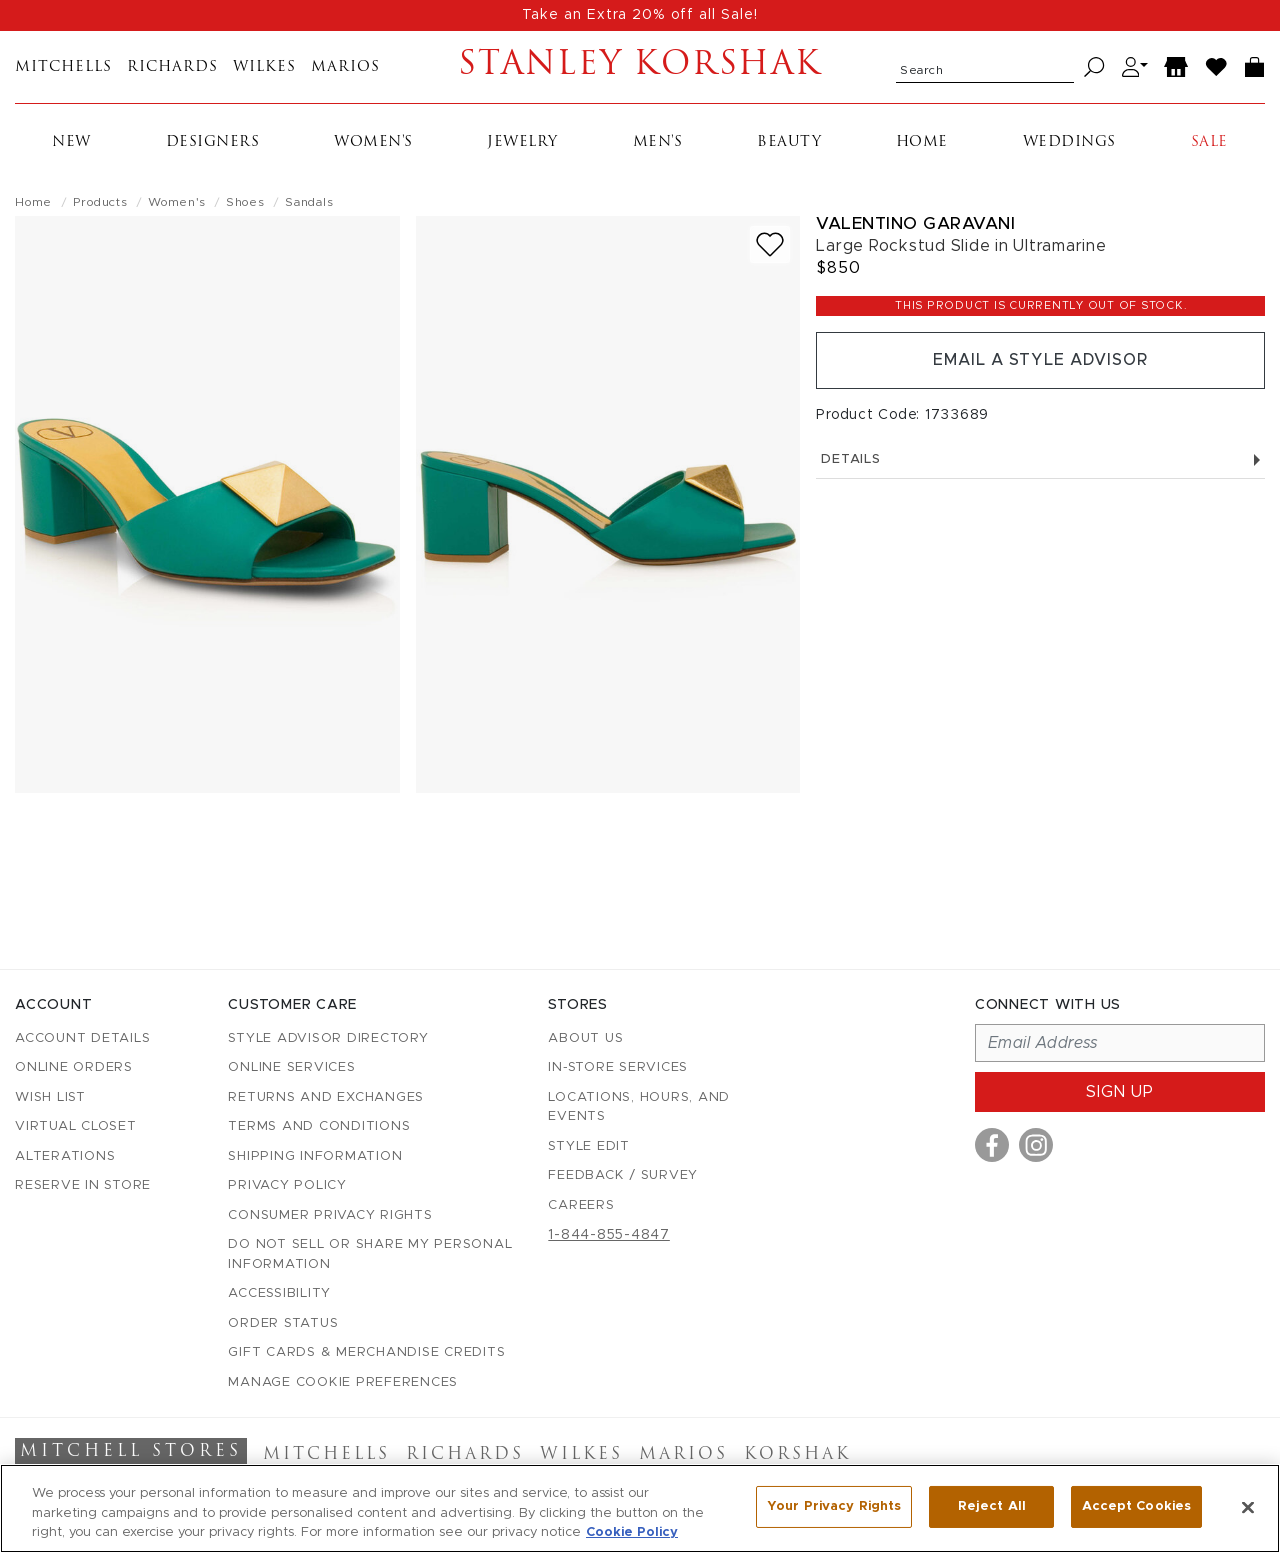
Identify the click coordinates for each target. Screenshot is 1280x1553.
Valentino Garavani (915, 223)
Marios (345, 67)
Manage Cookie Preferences (343, 1382)
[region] (640, 1508)
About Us (585, 1038)
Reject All (992, 1506)
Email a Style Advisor (1040, 361)
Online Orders (74, 1067)
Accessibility (279, 1293)
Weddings (1069, 142)
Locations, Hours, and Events (639, 1107)
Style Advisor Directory (328, 1038)
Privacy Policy (287, 1185)
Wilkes (264, 67)
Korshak (797, 1455)
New (71, 142)
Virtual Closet (76, 1126)
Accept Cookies (1136, 1506)
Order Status (283, 1323)
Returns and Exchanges (326, 1097)
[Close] (1248, 1507)
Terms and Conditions (319, 1126)
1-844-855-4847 (609, 1235)
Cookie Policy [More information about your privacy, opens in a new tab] (632, 1532)
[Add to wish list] (770, 244)
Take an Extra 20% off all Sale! (640, 15)
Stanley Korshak (640, 67)
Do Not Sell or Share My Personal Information (370, 1254)
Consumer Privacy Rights (330, 1215)
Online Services (291, 1067)
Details (1040, 460)
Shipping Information (315, 1156)
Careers (581, 1205)
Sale (1209, 142)
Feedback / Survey (623, 1175)
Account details (82, 1038)
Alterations (65, 1156)
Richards (172, 67)
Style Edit (589, 1146)
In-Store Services (618, 1067)
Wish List (50, 1097)
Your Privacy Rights (834, 1506)
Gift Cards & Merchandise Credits (366, 1352)
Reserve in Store (83, 1185)
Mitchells (63, 67)
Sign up (1120, 1092)
